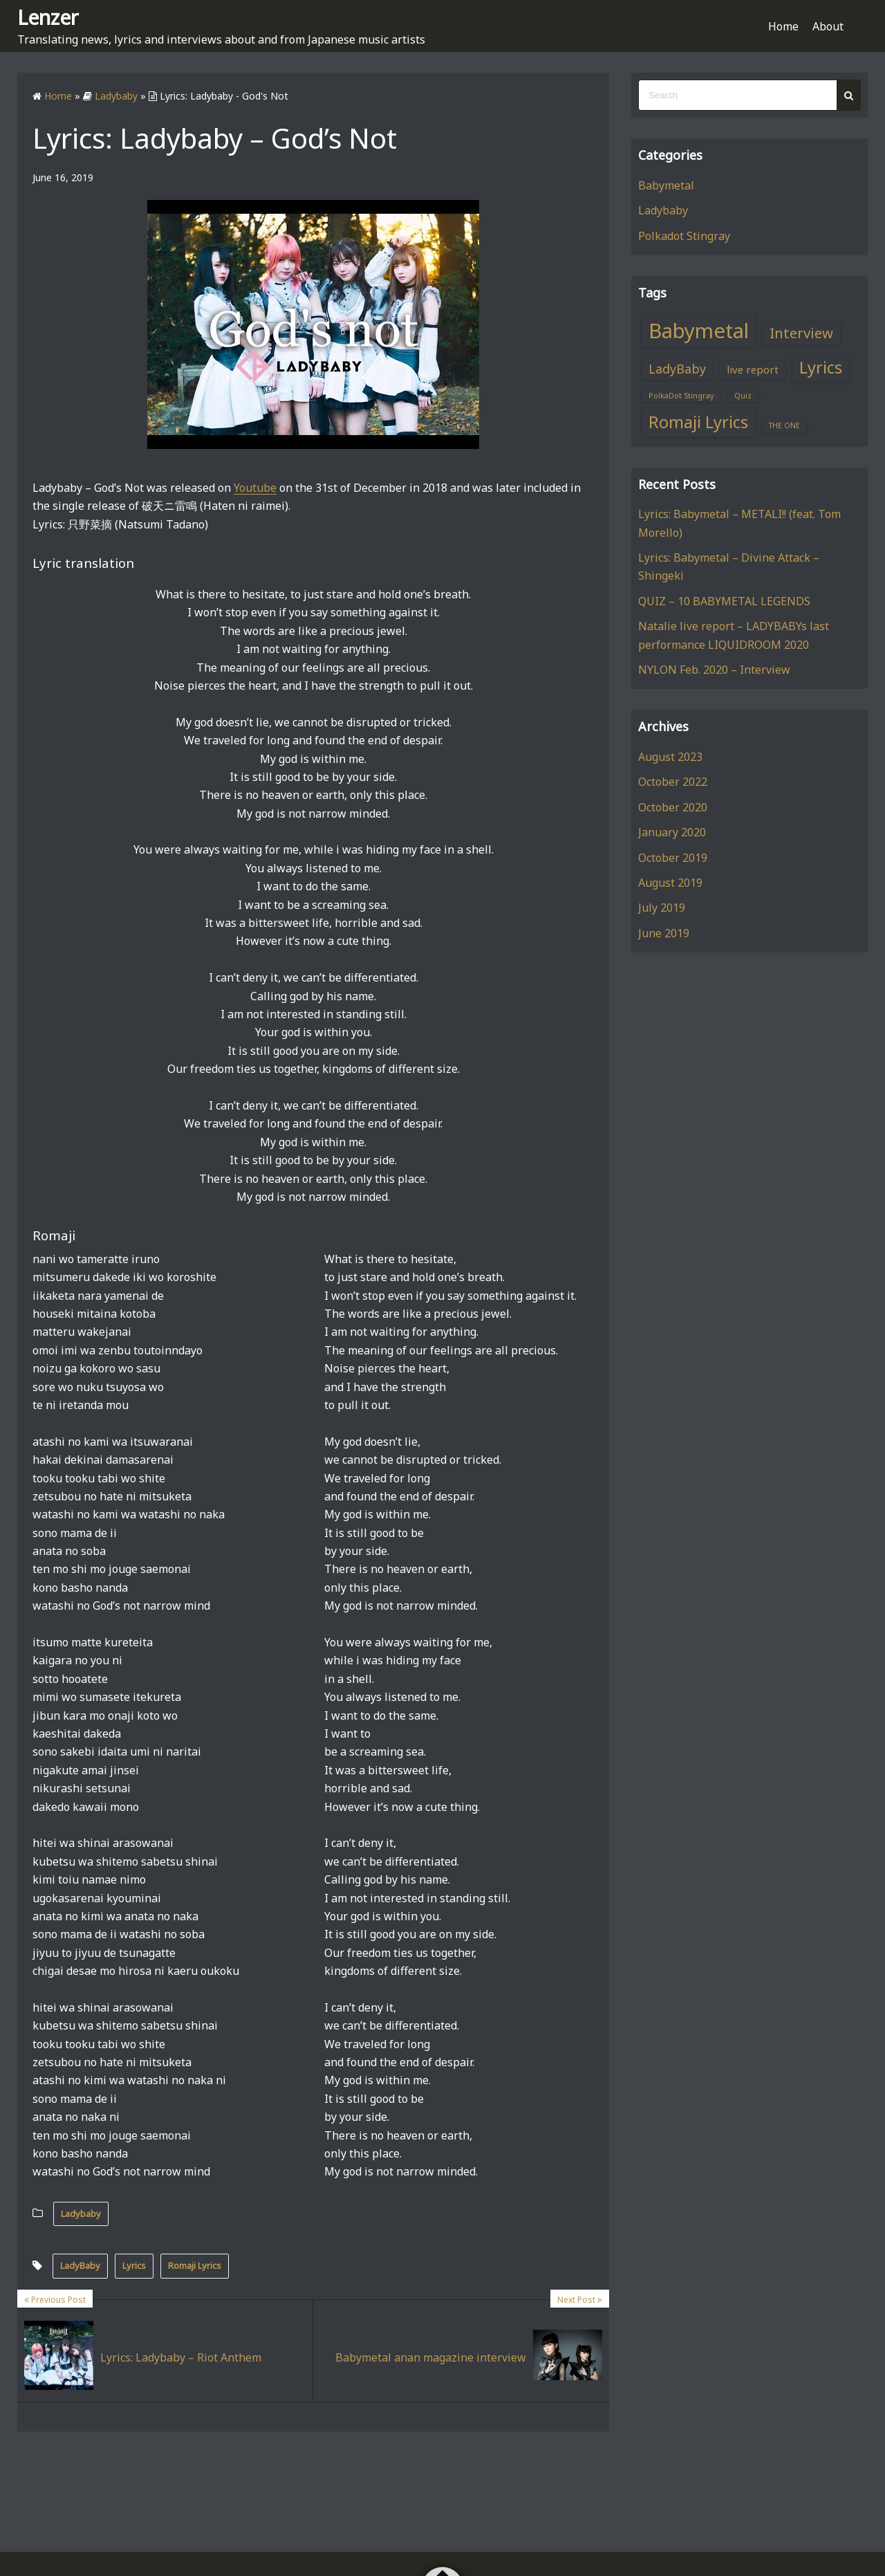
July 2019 (661, 907)
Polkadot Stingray (684, 235)
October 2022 (672, 781)
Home (783, 26)
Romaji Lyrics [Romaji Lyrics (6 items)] (698, 422)
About (828, 26)
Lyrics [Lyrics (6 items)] (820, 367)
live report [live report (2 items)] (753, 369)
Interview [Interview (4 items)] (801, 332)
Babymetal (666, 185)
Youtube (255, 487)
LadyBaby (80, 2265)
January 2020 (672, 832)
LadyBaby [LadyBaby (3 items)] (677, 368)
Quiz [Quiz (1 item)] (743, 396)
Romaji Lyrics (194, 2265)
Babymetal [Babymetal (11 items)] (699, 330)
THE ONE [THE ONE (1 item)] (784, 425)
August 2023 (670, 756)
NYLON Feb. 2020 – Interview (714, 669)
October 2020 (672, 807)
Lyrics (134, 2265)
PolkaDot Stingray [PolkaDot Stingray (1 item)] (681, 396)
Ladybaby (81, 2213)
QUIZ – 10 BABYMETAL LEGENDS (724, 601)
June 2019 (663, 933)
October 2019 (672, 857)
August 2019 (670, 882)
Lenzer (48, 16)
